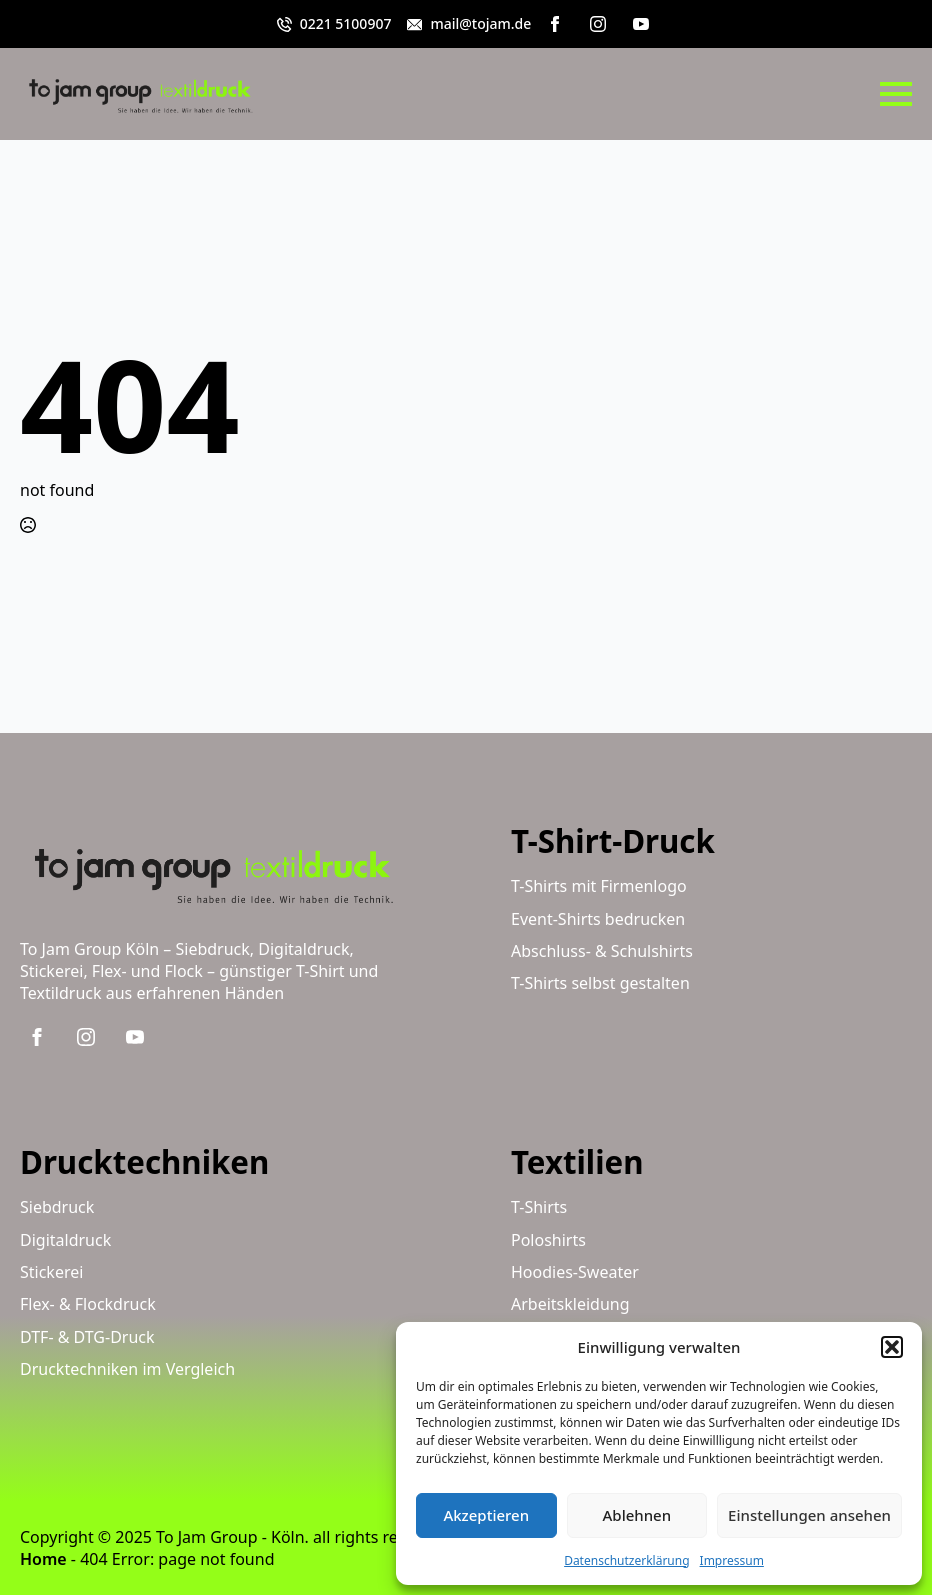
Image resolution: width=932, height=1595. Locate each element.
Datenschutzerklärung (626, 1560)
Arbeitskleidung (570, 1304)
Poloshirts (548, 1240)
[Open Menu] (896, 94)
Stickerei (51, 1272)
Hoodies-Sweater (575, 1272)
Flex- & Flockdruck (88, 1304)
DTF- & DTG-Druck (87, 1337)
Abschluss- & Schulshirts (602, 951)
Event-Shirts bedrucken (598, 919)
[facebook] (555, 24)
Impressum (732, 1560)
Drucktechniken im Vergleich (127, 1369)
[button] (892, 1347)
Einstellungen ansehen (809, 1515)
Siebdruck (57, 1207)
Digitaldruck (65, 1240)
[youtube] (641, 24)
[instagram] (598, 24)
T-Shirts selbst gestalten (600, 983)
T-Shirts (539, 1207)
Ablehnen (637, 1515)
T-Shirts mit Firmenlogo (599, 886)
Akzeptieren (486, 1515)
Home (43, 1559)
